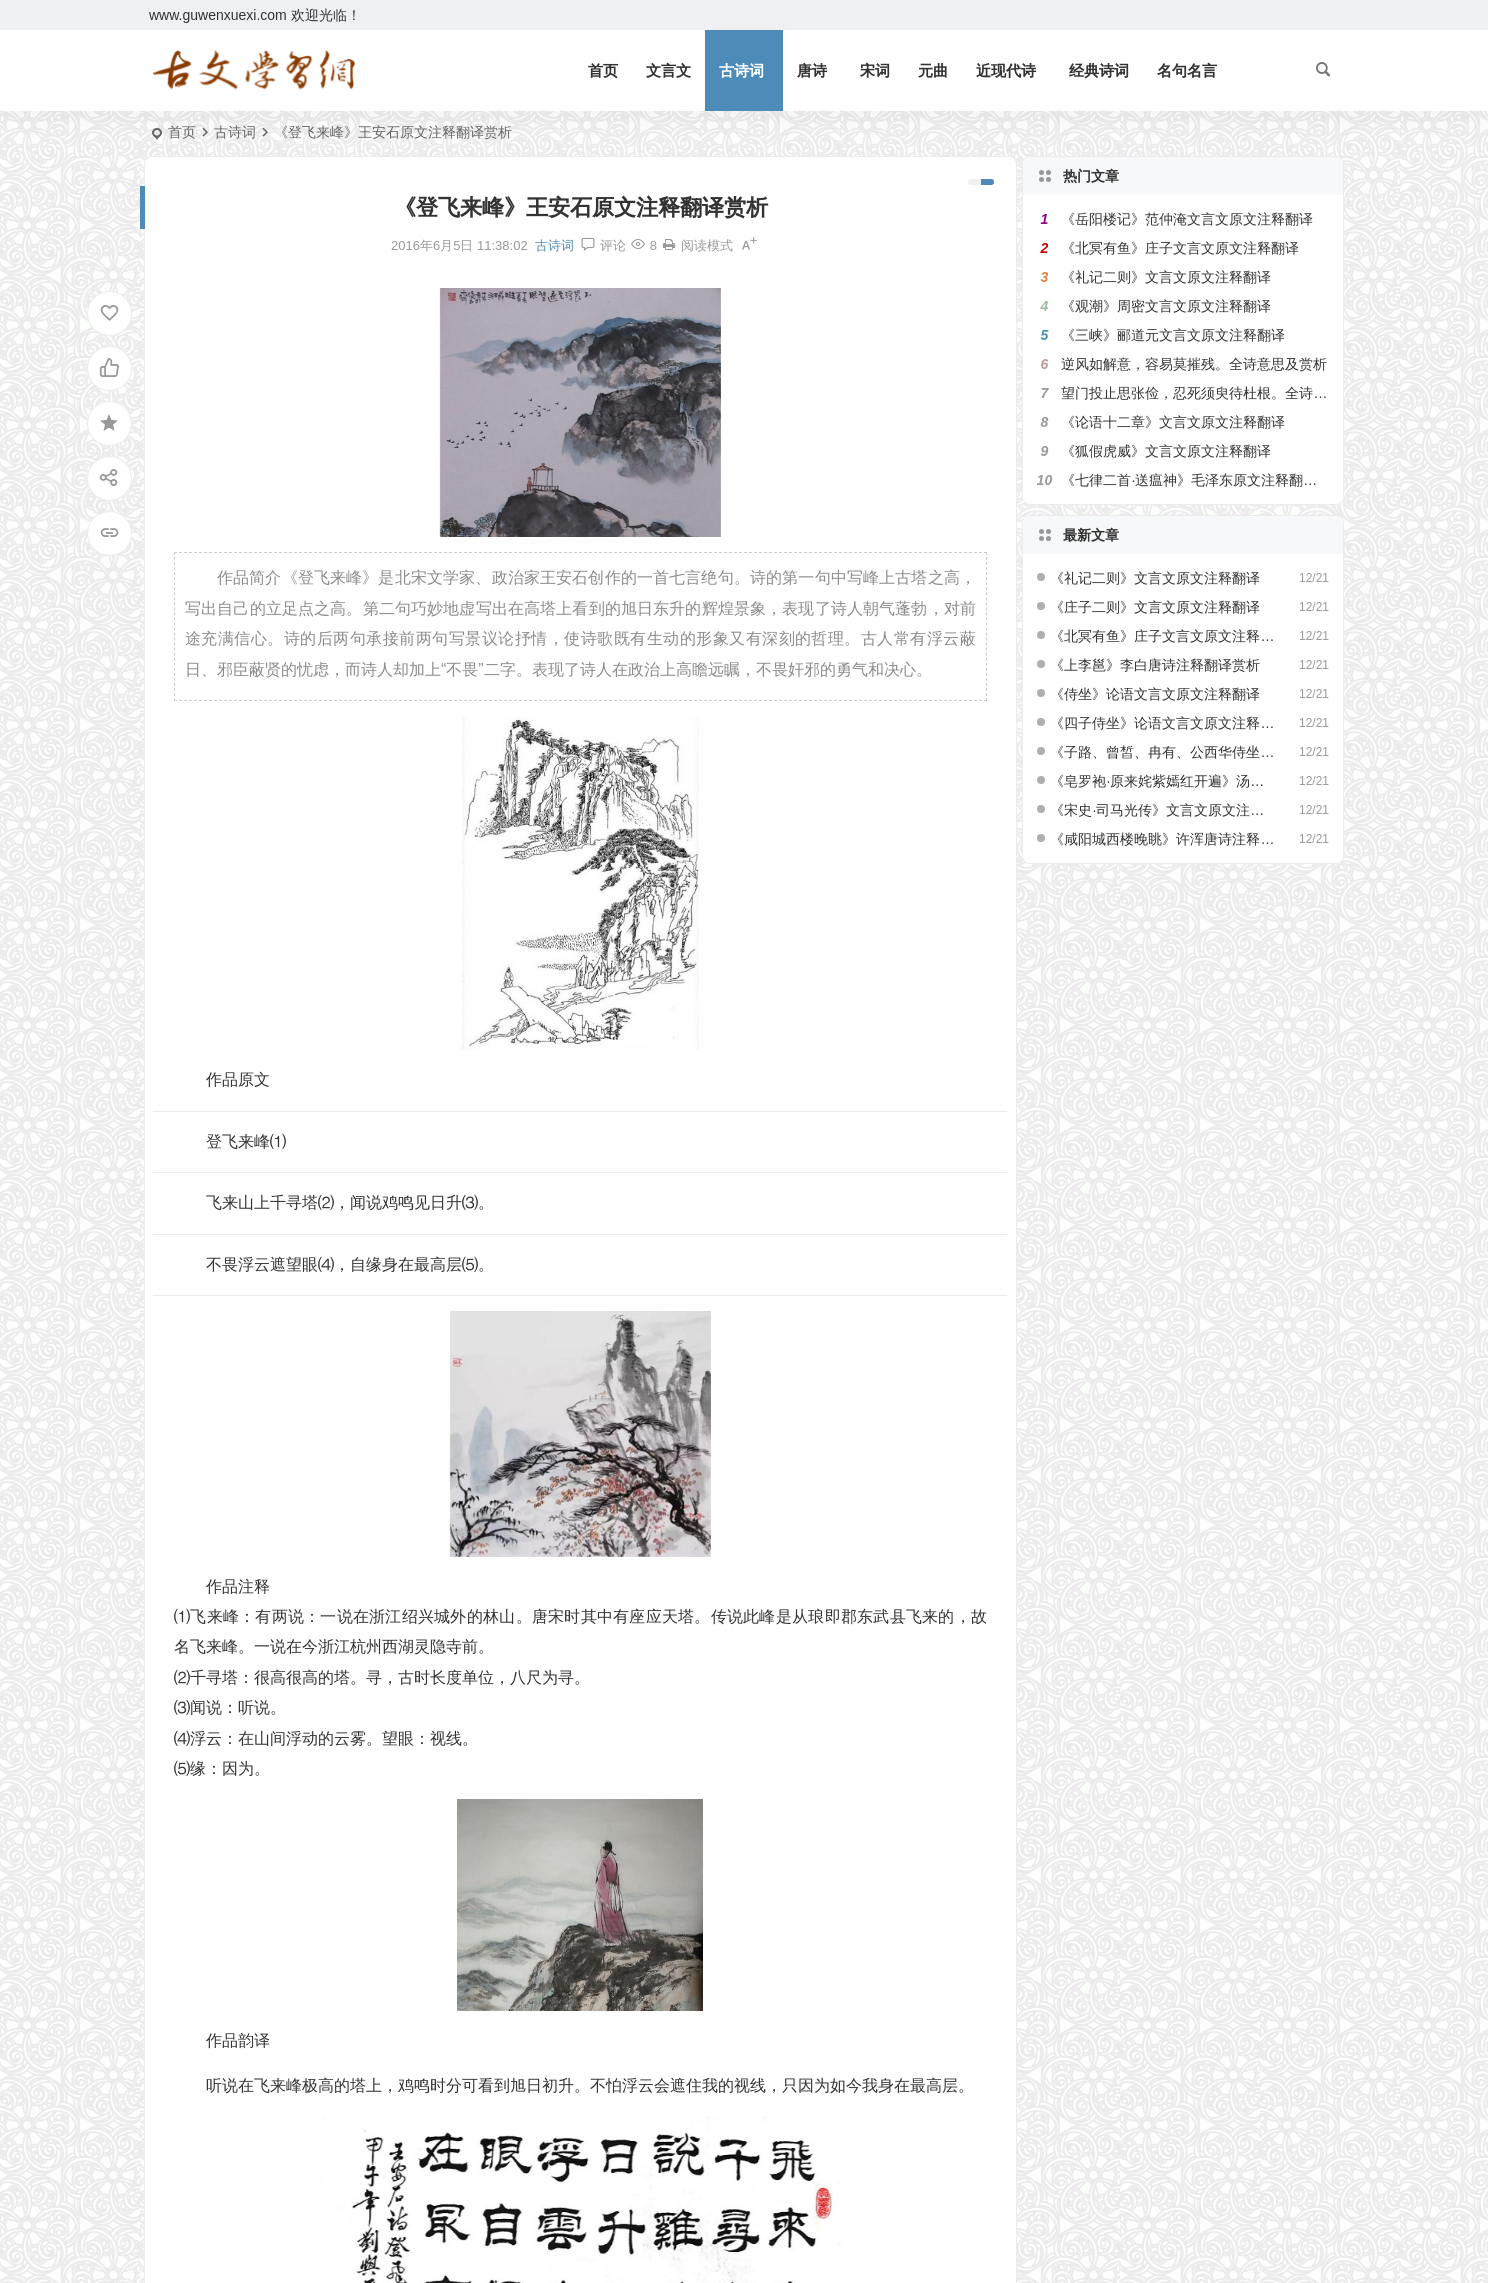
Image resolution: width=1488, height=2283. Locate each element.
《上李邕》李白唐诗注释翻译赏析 (1155, 665)
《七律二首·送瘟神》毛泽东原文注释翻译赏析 (1203, 480)
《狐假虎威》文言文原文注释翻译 (1166, 451)
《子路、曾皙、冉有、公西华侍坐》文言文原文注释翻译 (1163, 752)
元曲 (933, 70)
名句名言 (1187, 70)
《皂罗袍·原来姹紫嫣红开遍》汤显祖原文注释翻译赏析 (1163, 781)
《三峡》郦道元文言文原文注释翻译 (1173, 335)
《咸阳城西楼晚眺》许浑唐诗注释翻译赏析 (1163, 839)
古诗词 (741, 70)
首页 (603, 70)
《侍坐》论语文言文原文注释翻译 (1155, 694)
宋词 (875, 70)
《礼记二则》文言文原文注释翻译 (1166, 277)
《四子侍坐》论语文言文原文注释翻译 (1163, 723)
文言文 (668, 70)
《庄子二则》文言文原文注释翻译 (1155, 607)
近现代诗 (1006, 70)
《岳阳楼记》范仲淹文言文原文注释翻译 (1187, 219)
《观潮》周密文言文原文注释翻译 (1166, 306)
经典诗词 (1099, 70)
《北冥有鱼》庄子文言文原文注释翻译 (1180, 248)
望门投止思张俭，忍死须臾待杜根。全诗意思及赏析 (1222, 393)
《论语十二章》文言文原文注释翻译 (1173, 422)
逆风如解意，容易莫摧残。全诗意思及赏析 (1194, 364)
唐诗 (812, 70)
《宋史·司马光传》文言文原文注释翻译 (1163, 810)
